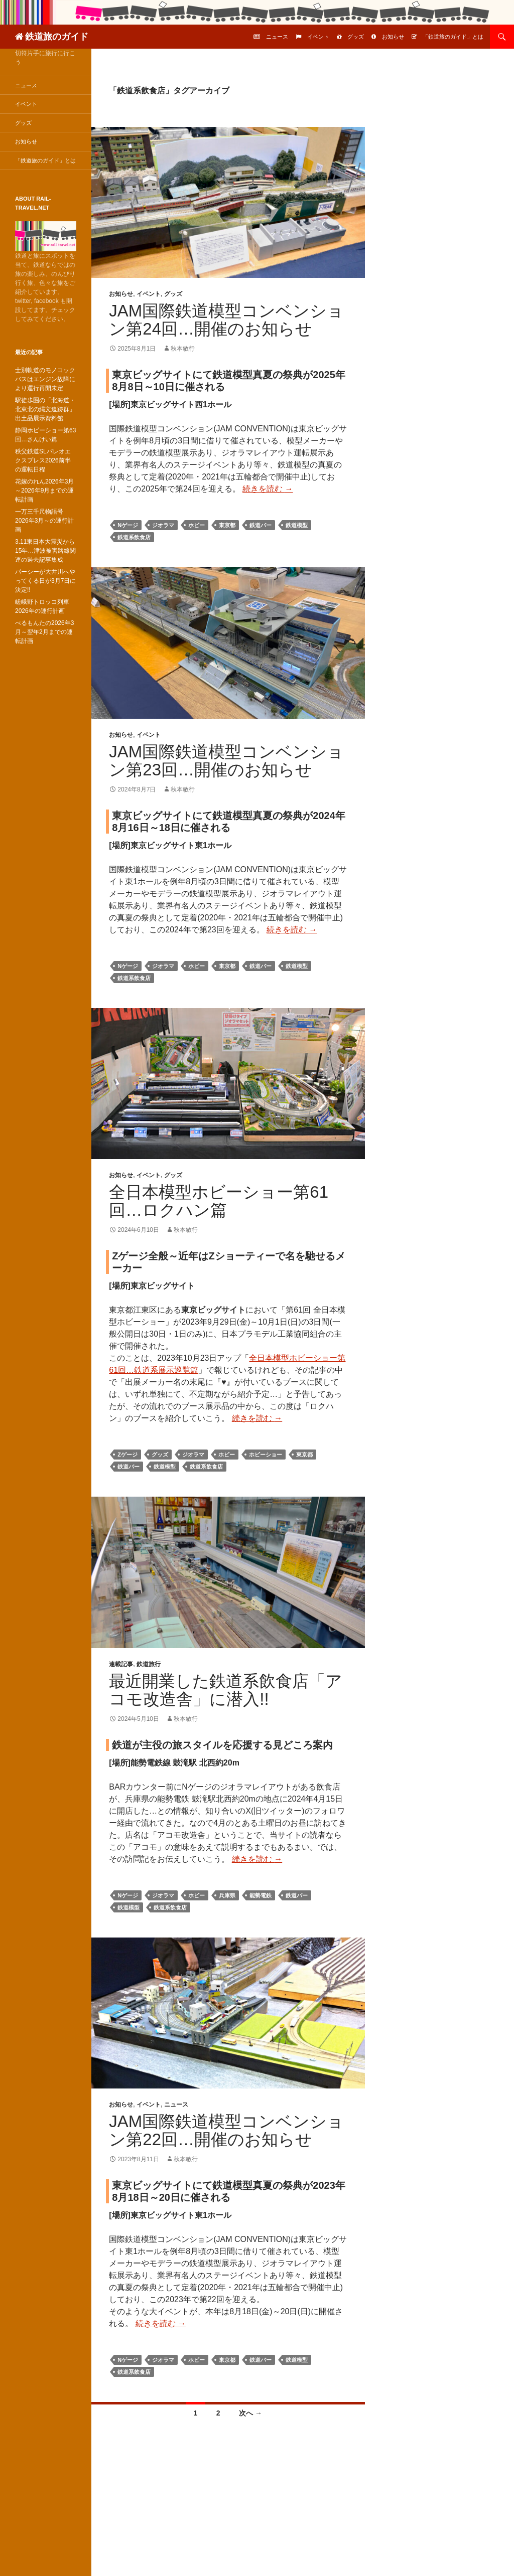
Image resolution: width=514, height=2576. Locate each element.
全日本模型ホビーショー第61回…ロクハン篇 (218, 1201)
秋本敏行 (183, 348)
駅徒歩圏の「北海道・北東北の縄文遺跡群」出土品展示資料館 (45, 409)
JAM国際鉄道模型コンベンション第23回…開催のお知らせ (226, 760)
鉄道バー (260, 525)
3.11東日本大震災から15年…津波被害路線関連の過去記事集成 (45, 550)
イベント (318, 37)
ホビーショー (265, 1455)
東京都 (227, 525)
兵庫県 (227, 1895)
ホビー (196, 525)
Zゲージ (127, 1455)
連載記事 (121, 1664)
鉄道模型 (297, 525)
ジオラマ (163, 525)
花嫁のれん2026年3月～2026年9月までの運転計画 (44, 490)
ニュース (277, 37)
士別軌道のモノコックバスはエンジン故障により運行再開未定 (45, 379)
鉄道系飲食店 (134, 537)
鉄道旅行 (149, 1664)
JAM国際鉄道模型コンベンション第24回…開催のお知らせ (226, 319)
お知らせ (393, 37)
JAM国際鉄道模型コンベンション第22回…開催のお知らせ (226, 2130)
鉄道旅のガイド (56, 37)
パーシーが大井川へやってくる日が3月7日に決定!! (45, 580)
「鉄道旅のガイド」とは (453, 37)
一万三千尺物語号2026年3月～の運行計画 (44, 520)
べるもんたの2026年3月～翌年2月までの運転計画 (44, 632)
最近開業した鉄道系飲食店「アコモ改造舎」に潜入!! (225, 1690)
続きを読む (267, 489)
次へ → (250, 2413)
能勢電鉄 (260, 1895)
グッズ (355, 37)
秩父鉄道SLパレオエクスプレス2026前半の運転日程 (43, 460)
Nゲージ (127, 525)
